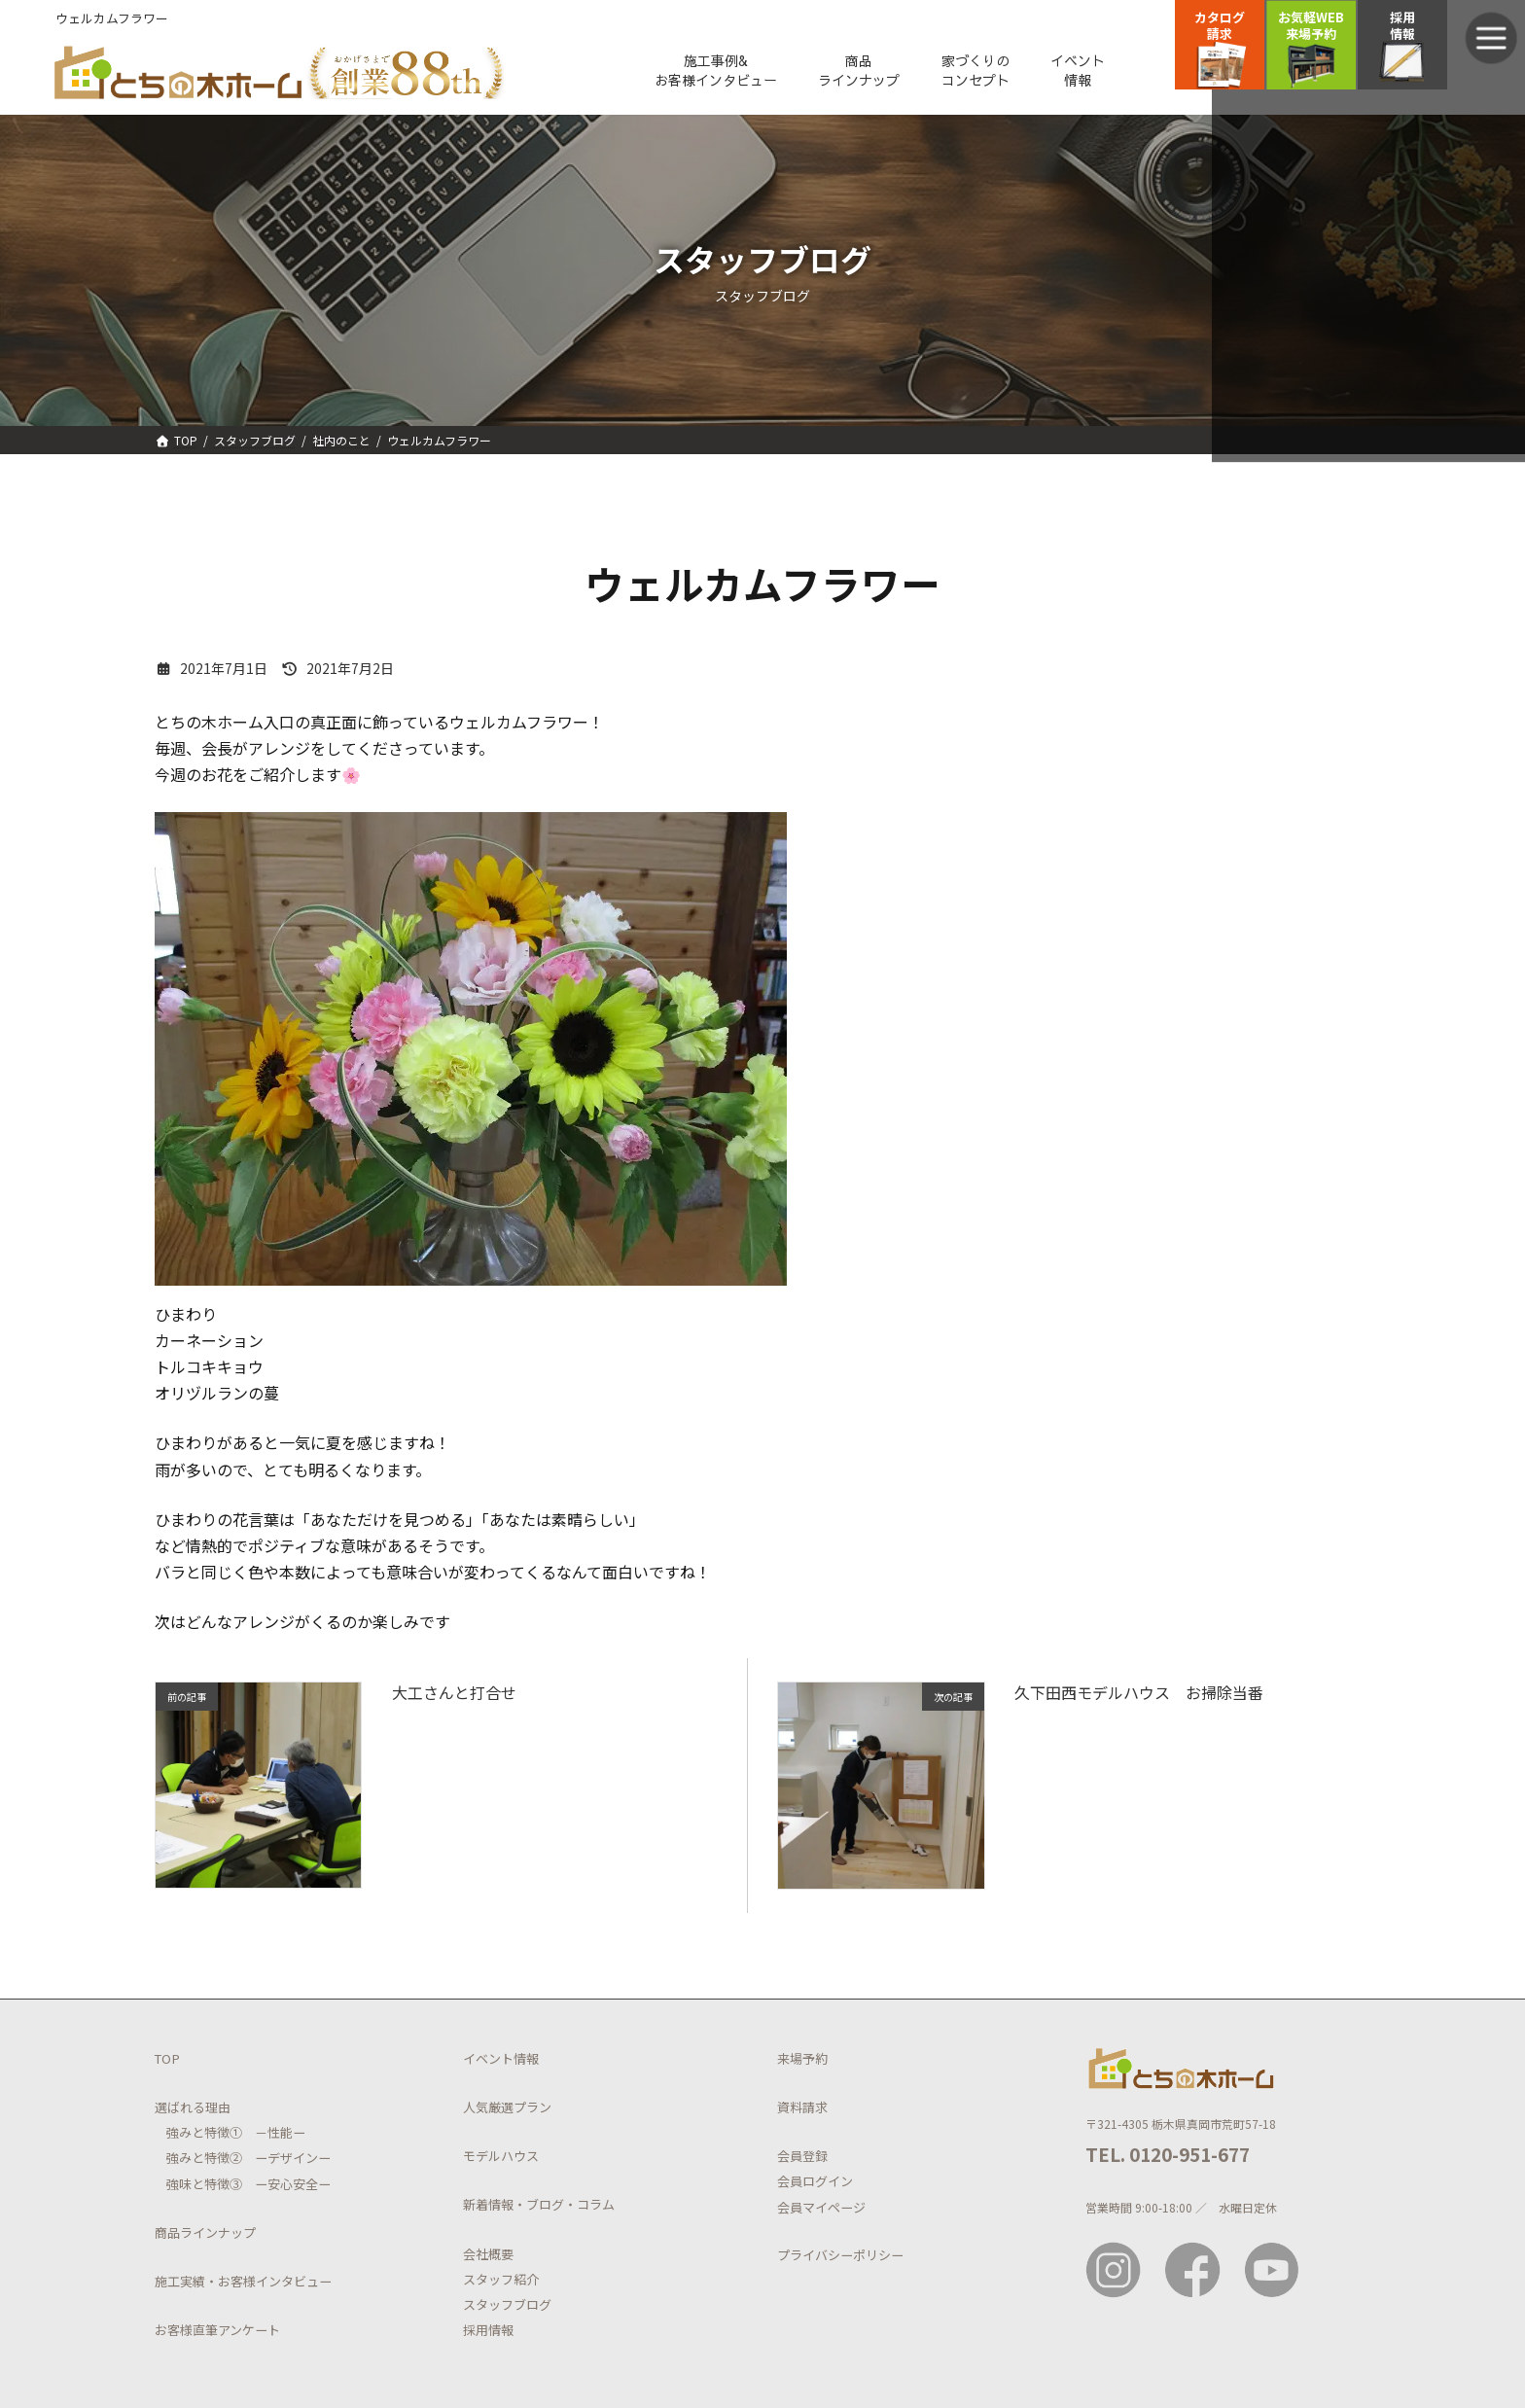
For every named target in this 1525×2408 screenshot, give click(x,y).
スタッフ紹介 (501, 2282)
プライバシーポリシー (840, 2258)
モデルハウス (501, 2159)
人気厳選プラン (507, 2110)
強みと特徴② (204, 2161)
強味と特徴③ (204, 2187)
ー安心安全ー (286, 2187)
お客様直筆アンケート (217, 2332)
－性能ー (273, 2136)
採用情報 (488, 2332)
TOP (167, 2061)
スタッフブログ (507, 2307)
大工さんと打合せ (454, 1696)
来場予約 (802, 2061)
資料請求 (802, 2110)
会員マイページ (821, 2210)
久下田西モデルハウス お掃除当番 (1138, 1696)
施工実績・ (186, 2284)
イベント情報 (501, 2061)
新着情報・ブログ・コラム (539, 2208)
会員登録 (802, 2159)
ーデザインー (286, 2161)
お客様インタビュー (275, 2284)
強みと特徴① (204, 2136)
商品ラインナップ (205, 2235)
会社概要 (488, 2257)
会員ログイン (815, 2185)
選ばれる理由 (193, 2110)
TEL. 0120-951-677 (1167, 2156)
